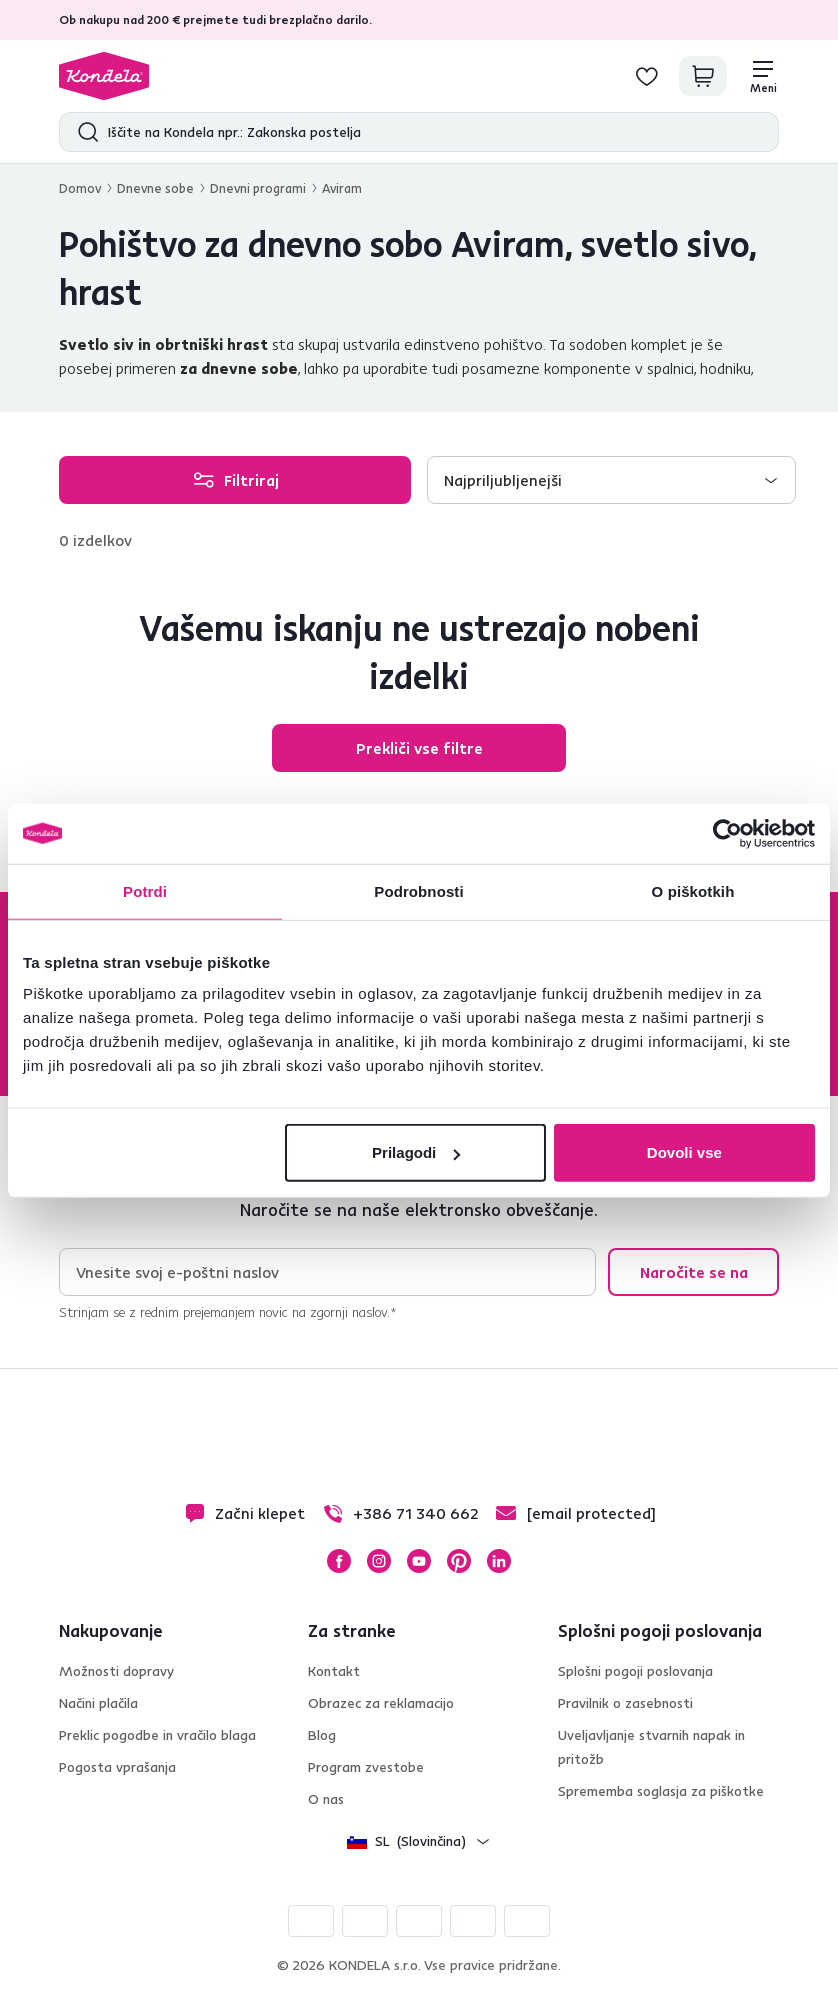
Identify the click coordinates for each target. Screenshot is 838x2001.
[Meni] (763, 76)
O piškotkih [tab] (693, 890)
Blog (322, 1735)
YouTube (419, 1561)
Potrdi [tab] (145, 890)
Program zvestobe (366, 1767)
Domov (80, 188)
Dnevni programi (258, 188)
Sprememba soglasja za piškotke (661, 1791)
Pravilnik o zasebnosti (625, 1703)
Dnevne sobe (155, 188)
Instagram (379, 1561)
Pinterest (459, 1561)
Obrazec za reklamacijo (381, 1703)
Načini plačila (98, 1703)
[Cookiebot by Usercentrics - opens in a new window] (727, 833)
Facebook (339, 1561)
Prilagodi (416, 1152)
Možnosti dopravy (116, 1671)
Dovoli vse (684, 1152)
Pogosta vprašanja (117, 1767)
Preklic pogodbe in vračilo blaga (157, 1735)
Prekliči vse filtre (419, 748)
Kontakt (334, 1671)
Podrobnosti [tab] (418, 890)
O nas (326, 1799)
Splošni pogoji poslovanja (635, 1671)
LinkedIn (499, 1561)
